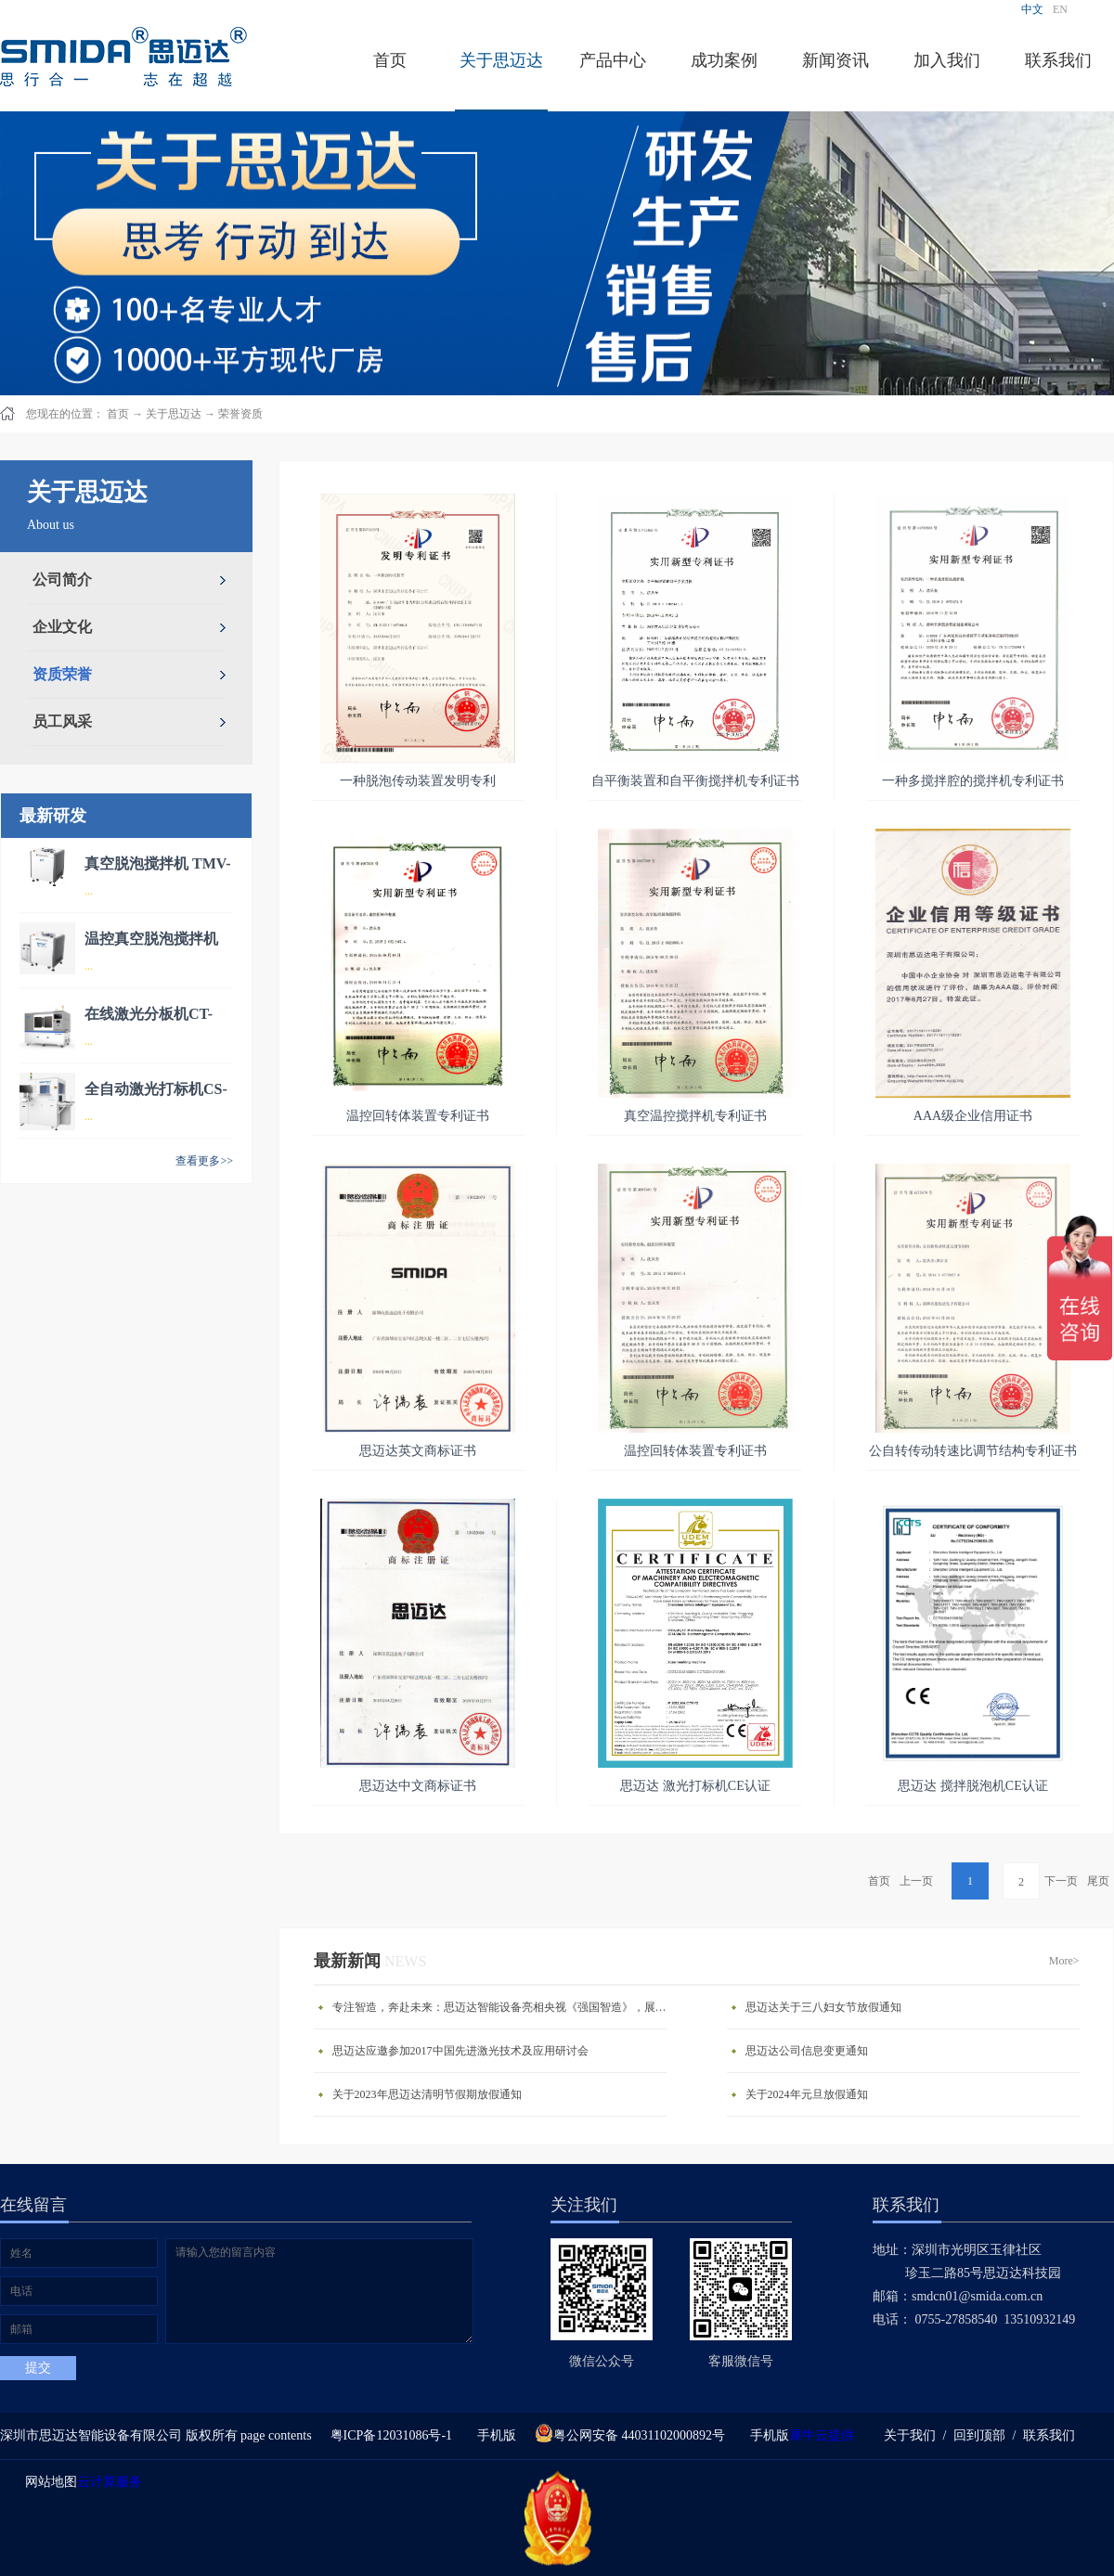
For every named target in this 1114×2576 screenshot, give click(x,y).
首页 (390, 60)
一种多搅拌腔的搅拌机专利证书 (973, 781)
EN (1060, 9)
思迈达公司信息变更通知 (806, 2050)
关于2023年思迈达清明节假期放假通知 (427, 2094)
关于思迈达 (173, 413)
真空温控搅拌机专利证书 (695, 1116)
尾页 (1098, 1880)
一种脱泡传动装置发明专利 (418, 781)
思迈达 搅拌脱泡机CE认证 (972, 1786)
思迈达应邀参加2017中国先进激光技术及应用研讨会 (460, 2050)
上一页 (916, 1880)
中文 (1032, 9)
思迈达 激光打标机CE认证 (695, 1786)
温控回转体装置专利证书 (417, 1116)
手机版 (493, 2435)
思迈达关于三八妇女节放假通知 (823, 2007)
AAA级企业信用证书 (972, 1116)
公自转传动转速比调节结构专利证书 (973, 1451)
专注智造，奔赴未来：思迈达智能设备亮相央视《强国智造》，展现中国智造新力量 (504, 2007)
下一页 (1061, 1880)
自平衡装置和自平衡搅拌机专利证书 (695, 781)
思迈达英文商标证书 (417, 1451)
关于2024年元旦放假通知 (806, 2094)
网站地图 (48, 2482)
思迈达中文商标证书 (417, 1786)
